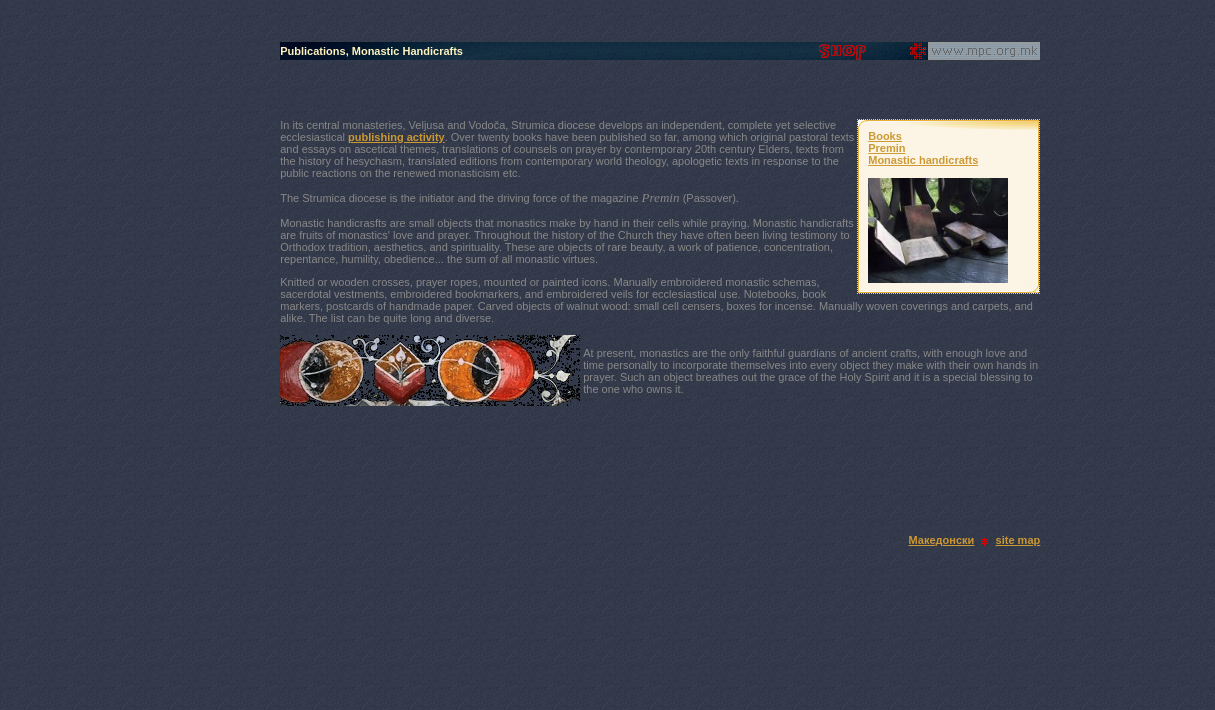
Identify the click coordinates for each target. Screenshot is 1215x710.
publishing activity (396, 137)
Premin (886, 148)
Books (885, 136)
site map (1018, 540)
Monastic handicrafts (923, 160)
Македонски (942, 540)
